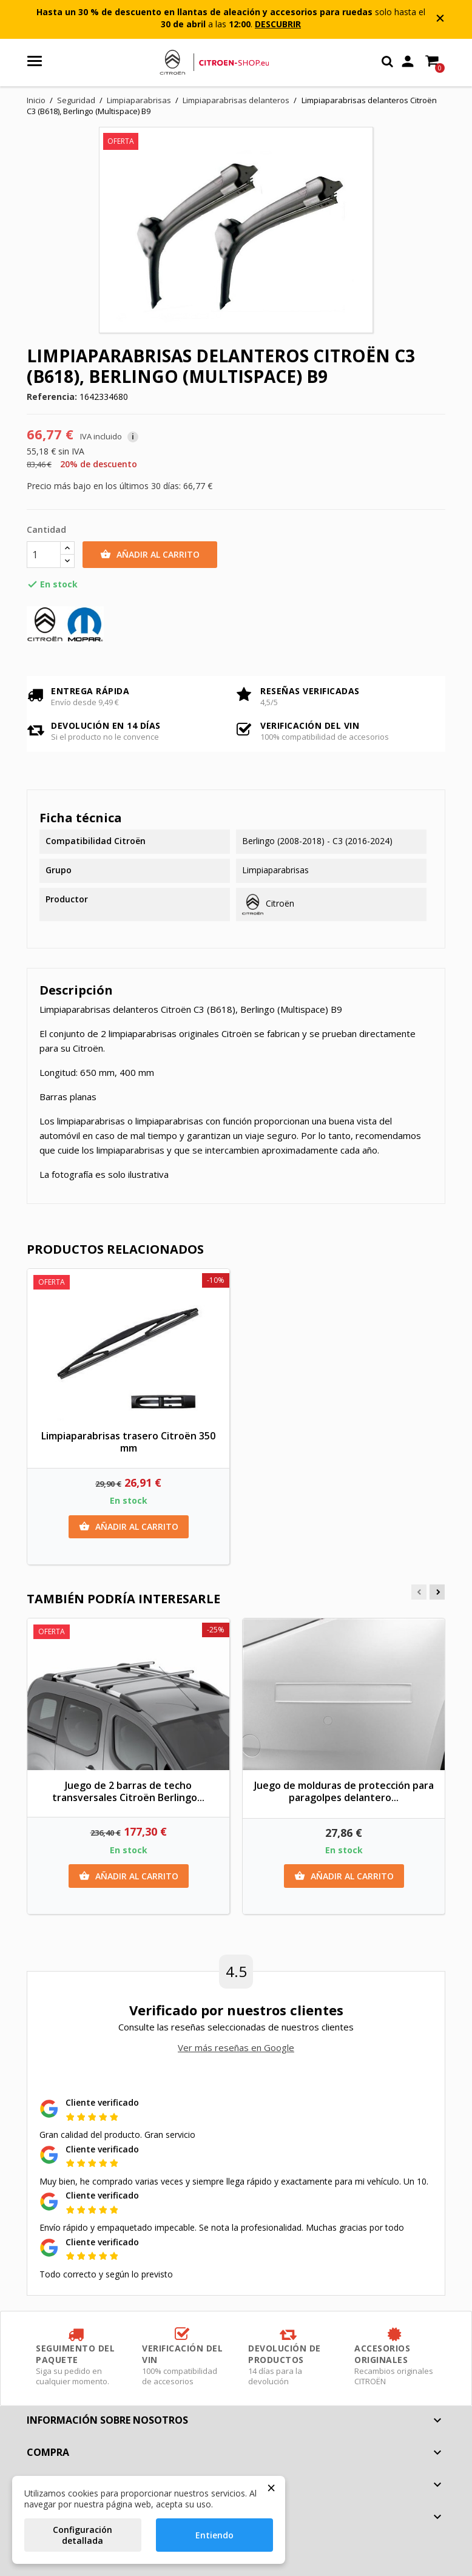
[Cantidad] (44, 554)
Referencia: (52, 396)
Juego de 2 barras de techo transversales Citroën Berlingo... (128, 1791)
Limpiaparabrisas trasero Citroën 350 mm (128, 1442)
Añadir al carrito (150, 555)
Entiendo (214, 2535)
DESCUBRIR (278, 24)
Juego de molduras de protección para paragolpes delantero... (344, 1791)
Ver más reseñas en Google (236, 2047)
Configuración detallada (82, 2535)
